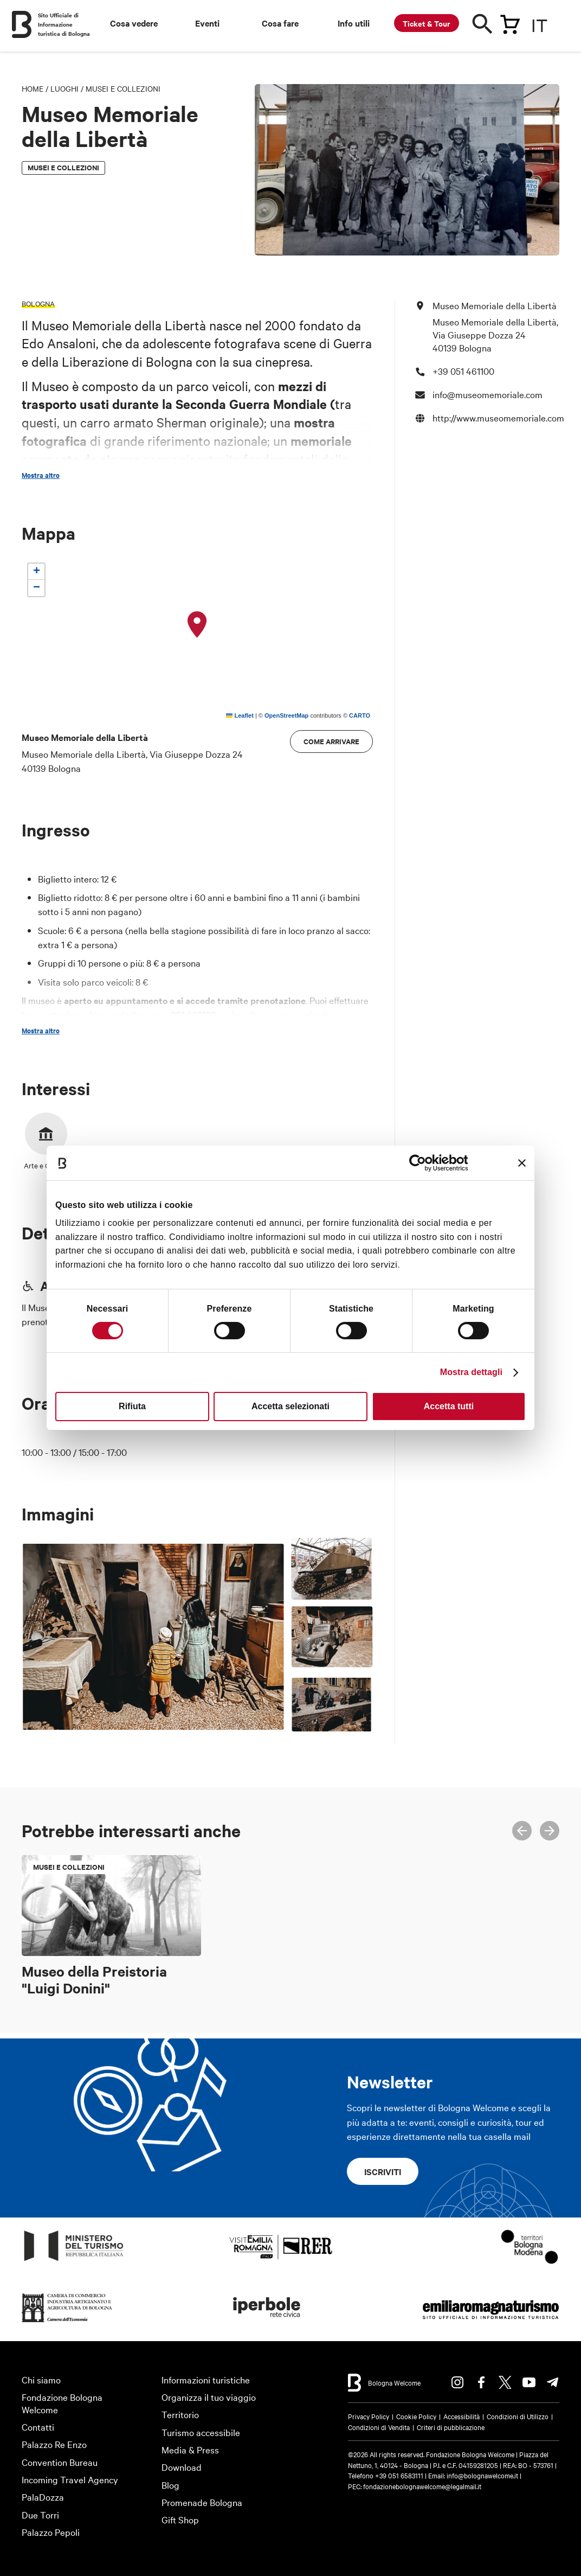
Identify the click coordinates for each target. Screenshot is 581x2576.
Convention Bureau (60, 2462)
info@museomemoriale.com (306, 1028)
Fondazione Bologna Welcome (62, 2402)
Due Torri (40, 2514)
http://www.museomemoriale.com (498, 417)
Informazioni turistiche (206, 2379)
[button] (197, 624)
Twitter (505, 2382)
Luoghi (64, 88)
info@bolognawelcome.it (482, 2475)
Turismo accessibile (201, 2432)
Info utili (354, 23)
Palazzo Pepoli (51, 2532)
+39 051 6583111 (400, 2475)
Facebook (481, 2382)
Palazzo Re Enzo (54, 2444)
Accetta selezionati (290, 1406)
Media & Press (190, 2449)
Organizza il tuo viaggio (209, 2396)
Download (182, 2466)
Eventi (207, 23)
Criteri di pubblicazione (451, 2427)
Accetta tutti (449, 1406)
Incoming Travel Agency (70, 2479)
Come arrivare (331, 741)
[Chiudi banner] (522, 1163)
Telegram (552, 2382)
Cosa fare (280, 23)
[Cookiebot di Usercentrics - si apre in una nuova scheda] (420, 1163)
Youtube (528, 2382)
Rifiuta (132, 1406)
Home (32, 88)
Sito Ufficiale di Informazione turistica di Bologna (64, 24)
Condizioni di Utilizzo (517, 2416)
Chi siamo (41, 2379)
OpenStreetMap (286, 715)
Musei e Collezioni (123, 88)
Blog (170, 2484)
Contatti (38, 2426)
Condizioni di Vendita (379, 2427)
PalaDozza (43, 2496)
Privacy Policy (368, 2416)
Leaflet (240, 715)
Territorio (180, 2414)
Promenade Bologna (202, 2502)
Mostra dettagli (471, 1372)
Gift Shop (180, 2519)
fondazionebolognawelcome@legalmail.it (422, 2486)
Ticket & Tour (426, 23)
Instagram (457, 2382)
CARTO (359, 715)
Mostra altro (41, 475)
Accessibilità (461, 2416)
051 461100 (192, 1014)
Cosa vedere (134, 23)
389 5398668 (134, 1028)
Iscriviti (382, 2171)
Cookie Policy (416, 2416)
